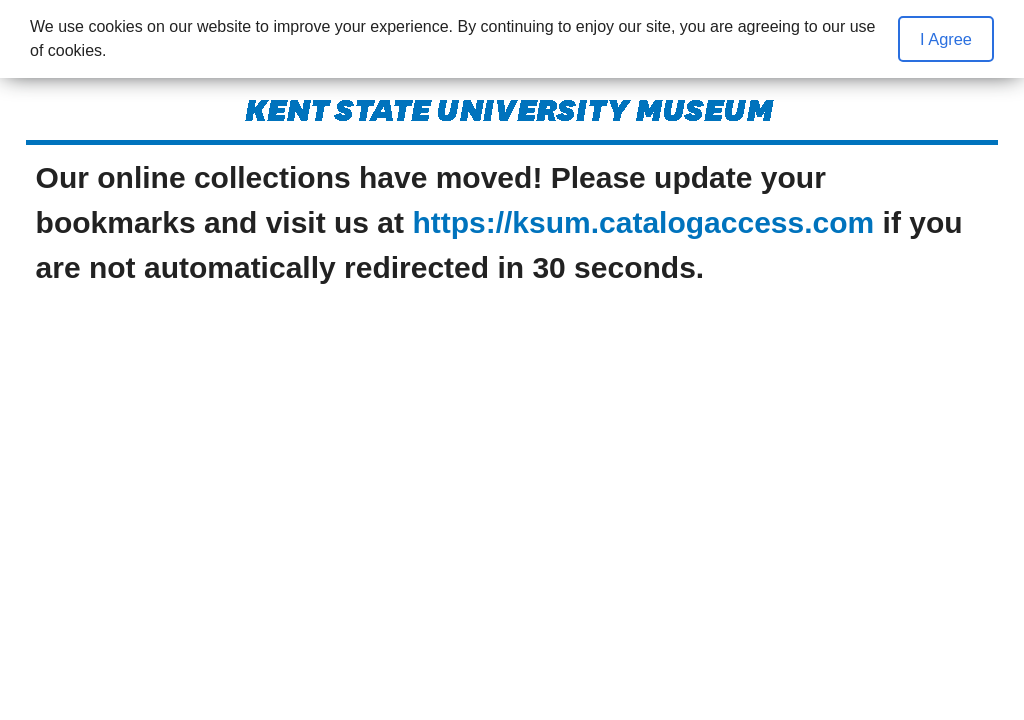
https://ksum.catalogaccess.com (643, 222)
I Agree (946, 39)
